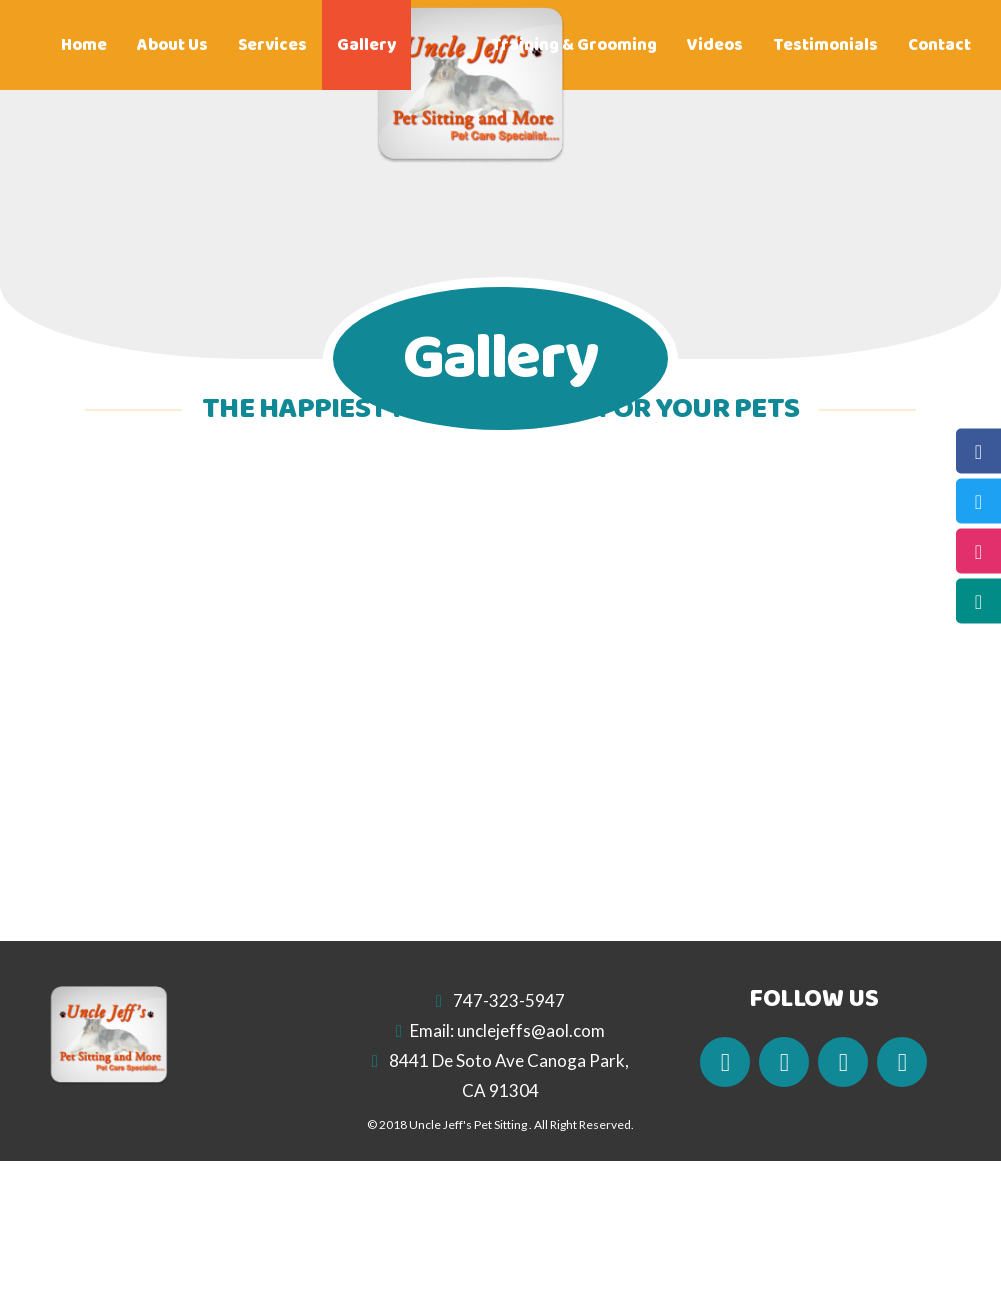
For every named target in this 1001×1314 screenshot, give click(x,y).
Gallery (366, 45)
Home (84, 45)
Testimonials (825, 45)
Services (272, 45)
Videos (715, 45)
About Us (172, 45)
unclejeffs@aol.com (531, 1030)
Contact (939, 45)
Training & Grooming (574, 45)
